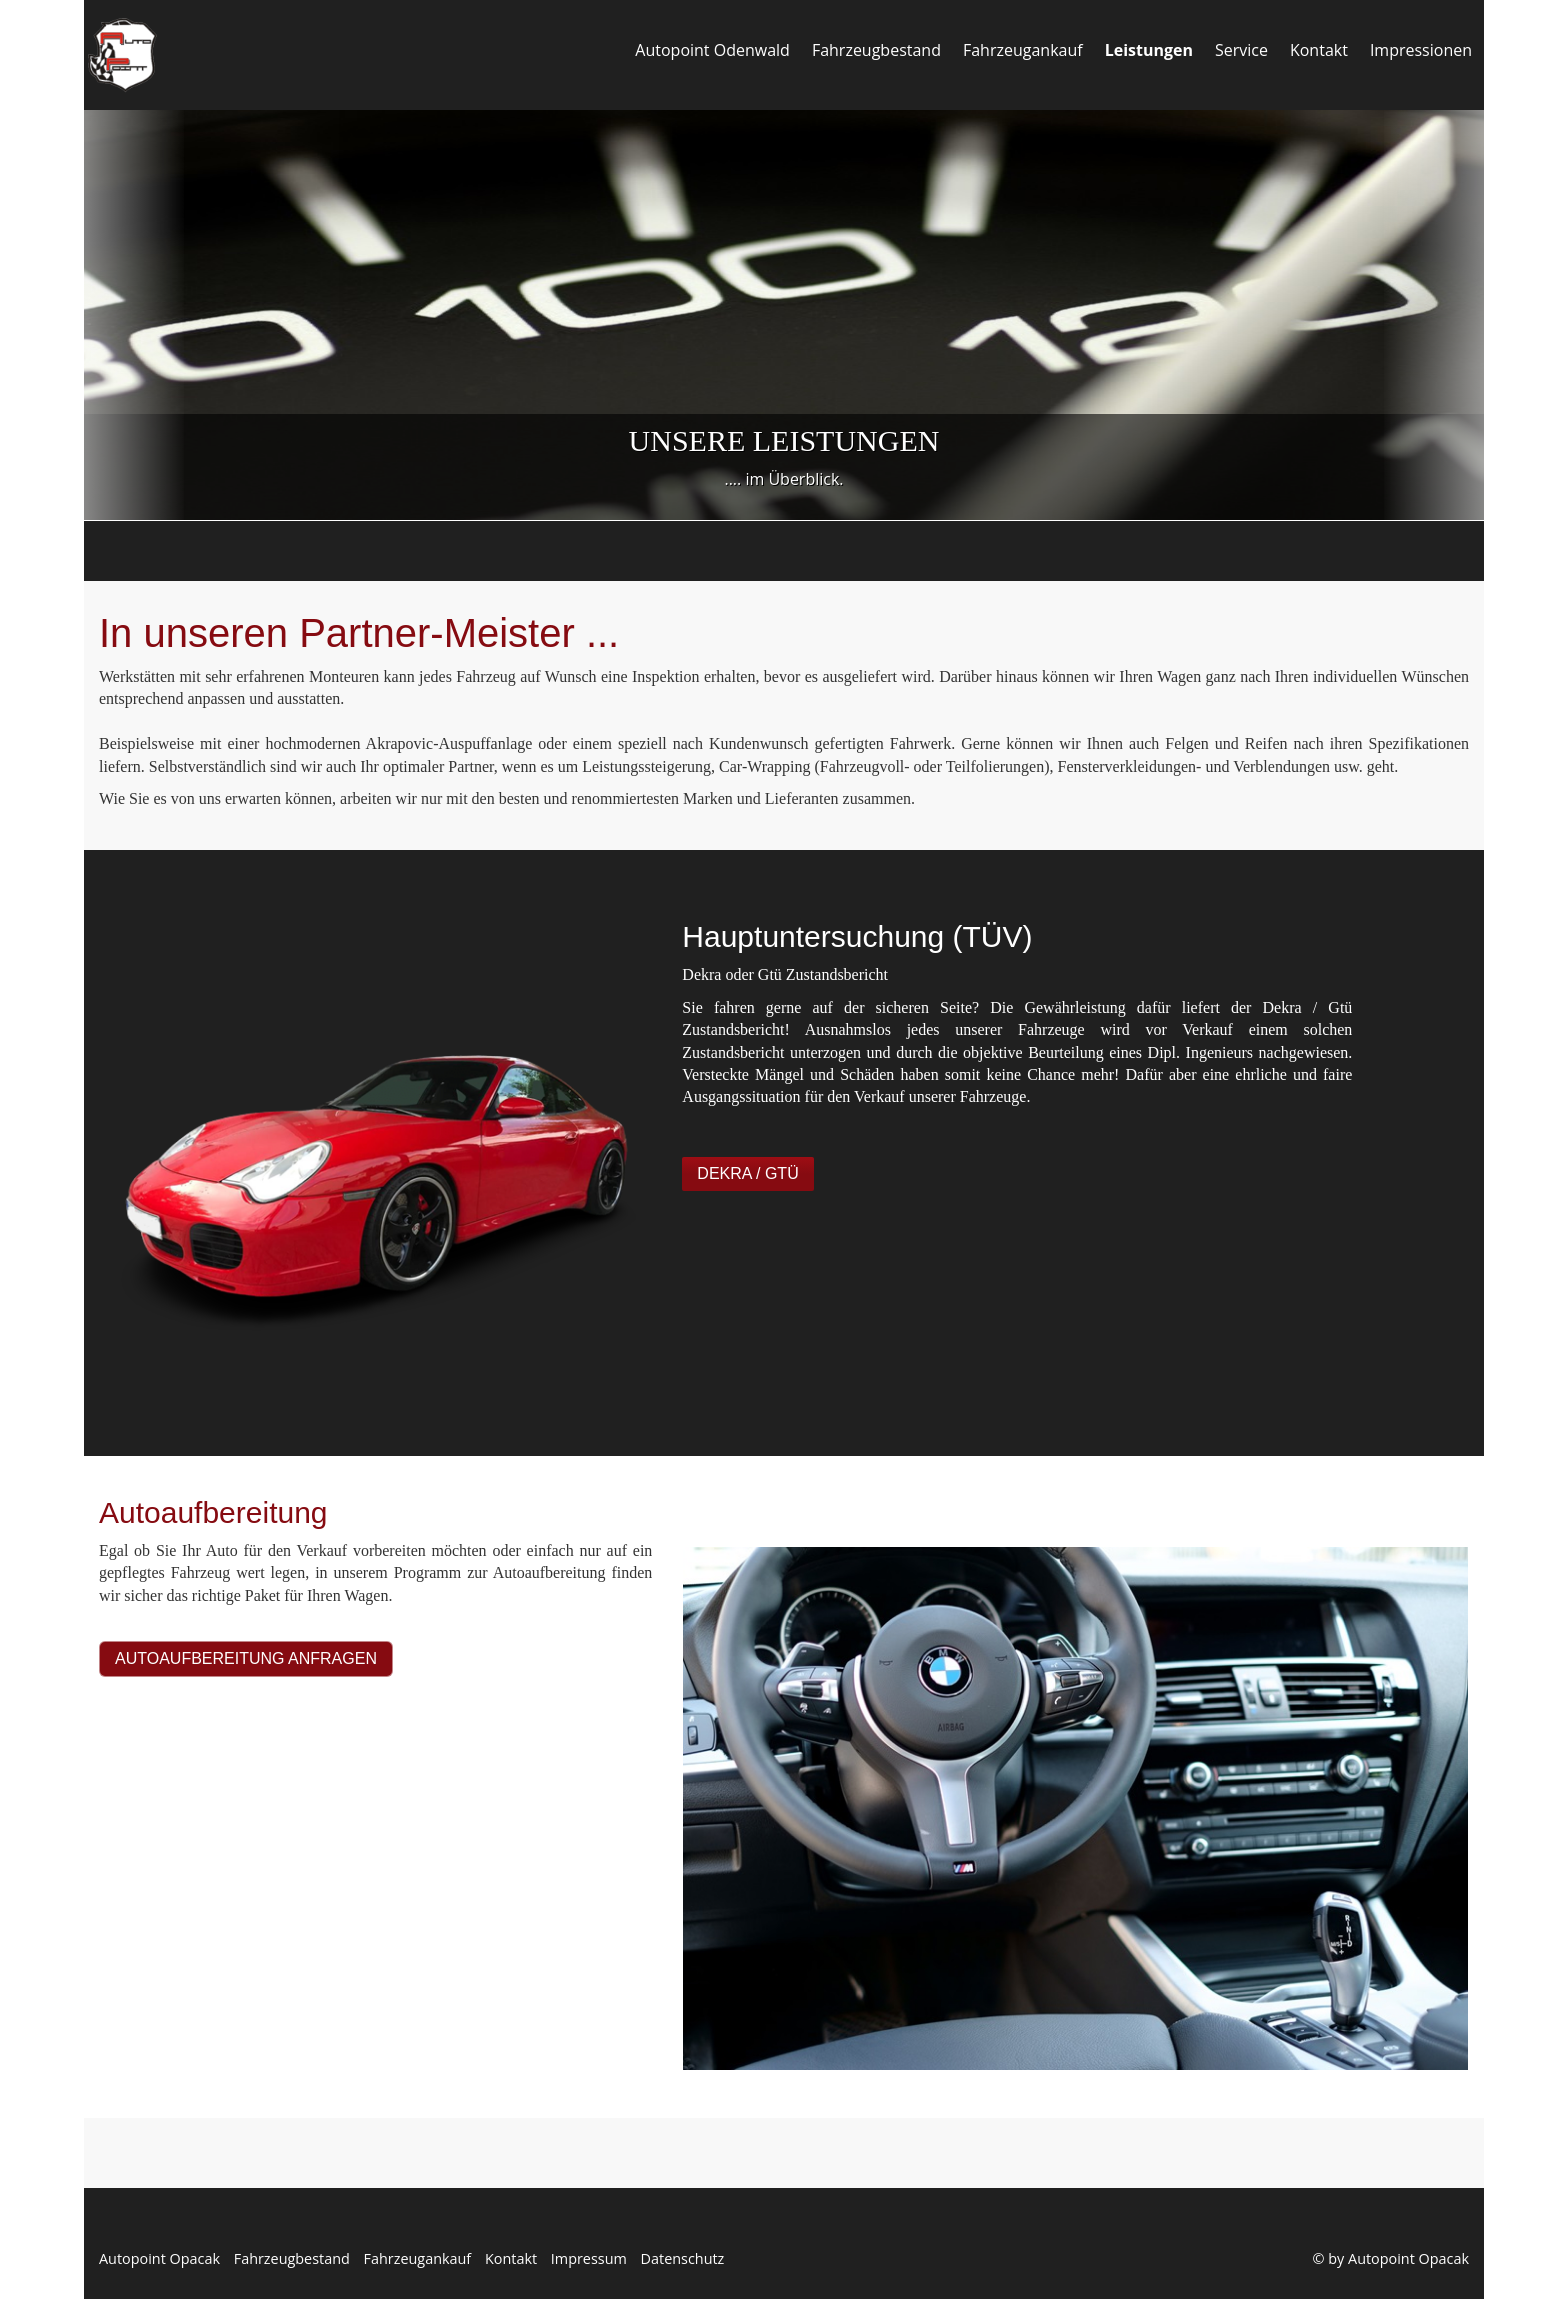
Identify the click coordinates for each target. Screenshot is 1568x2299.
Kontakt (1319, 50)
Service (1241, 50)
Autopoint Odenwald (712, 50)
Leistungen (1149, 50)
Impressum (589, 2258)
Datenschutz (683, 2258)
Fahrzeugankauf (1023, 50)
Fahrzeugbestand (876, 50)
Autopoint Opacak (159, 2258)
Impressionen (1421, 50)
